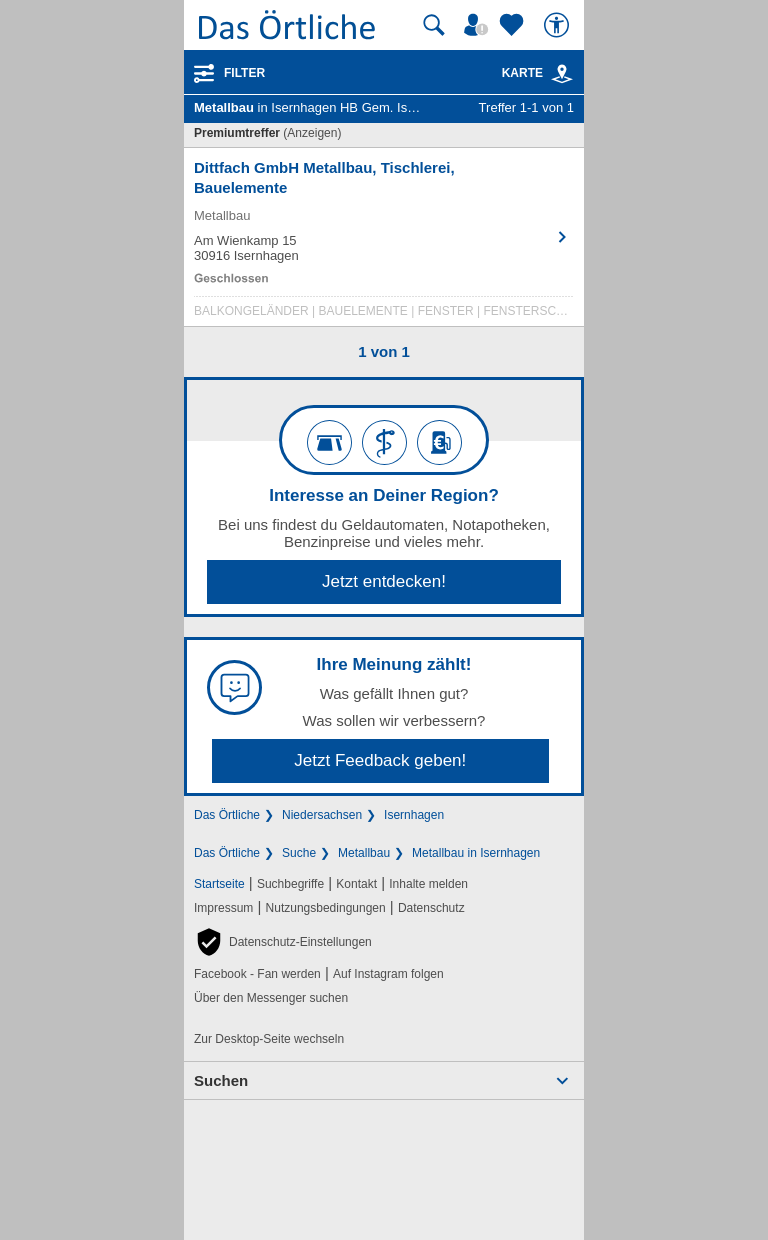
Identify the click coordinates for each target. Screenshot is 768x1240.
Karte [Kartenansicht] (538, 73)
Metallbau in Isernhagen (476, 853)
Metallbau (364, 853)
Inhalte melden (428, 884)
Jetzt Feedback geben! (380, 760)
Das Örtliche (227, 815)
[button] (283, 942)
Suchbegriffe (290, 884)
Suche (299, 853)
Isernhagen (414, 815)
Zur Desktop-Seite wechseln (269, 1039)
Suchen (221, 1080)
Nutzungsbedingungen (326, 908)
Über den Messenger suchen (271, 998)
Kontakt (356, 884)
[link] (562, 74)
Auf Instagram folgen (388, 974)
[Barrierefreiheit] (559, 25)
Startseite (219, 884)
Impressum (223, 908)
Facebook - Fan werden (257, 974)
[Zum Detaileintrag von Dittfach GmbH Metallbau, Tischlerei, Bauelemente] (384, 242)
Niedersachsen (322, 815)
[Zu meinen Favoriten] (514, 25)
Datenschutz (431, 908)
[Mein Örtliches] (479, 25)
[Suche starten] (434, 25)
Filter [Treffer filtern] (244, 73)
